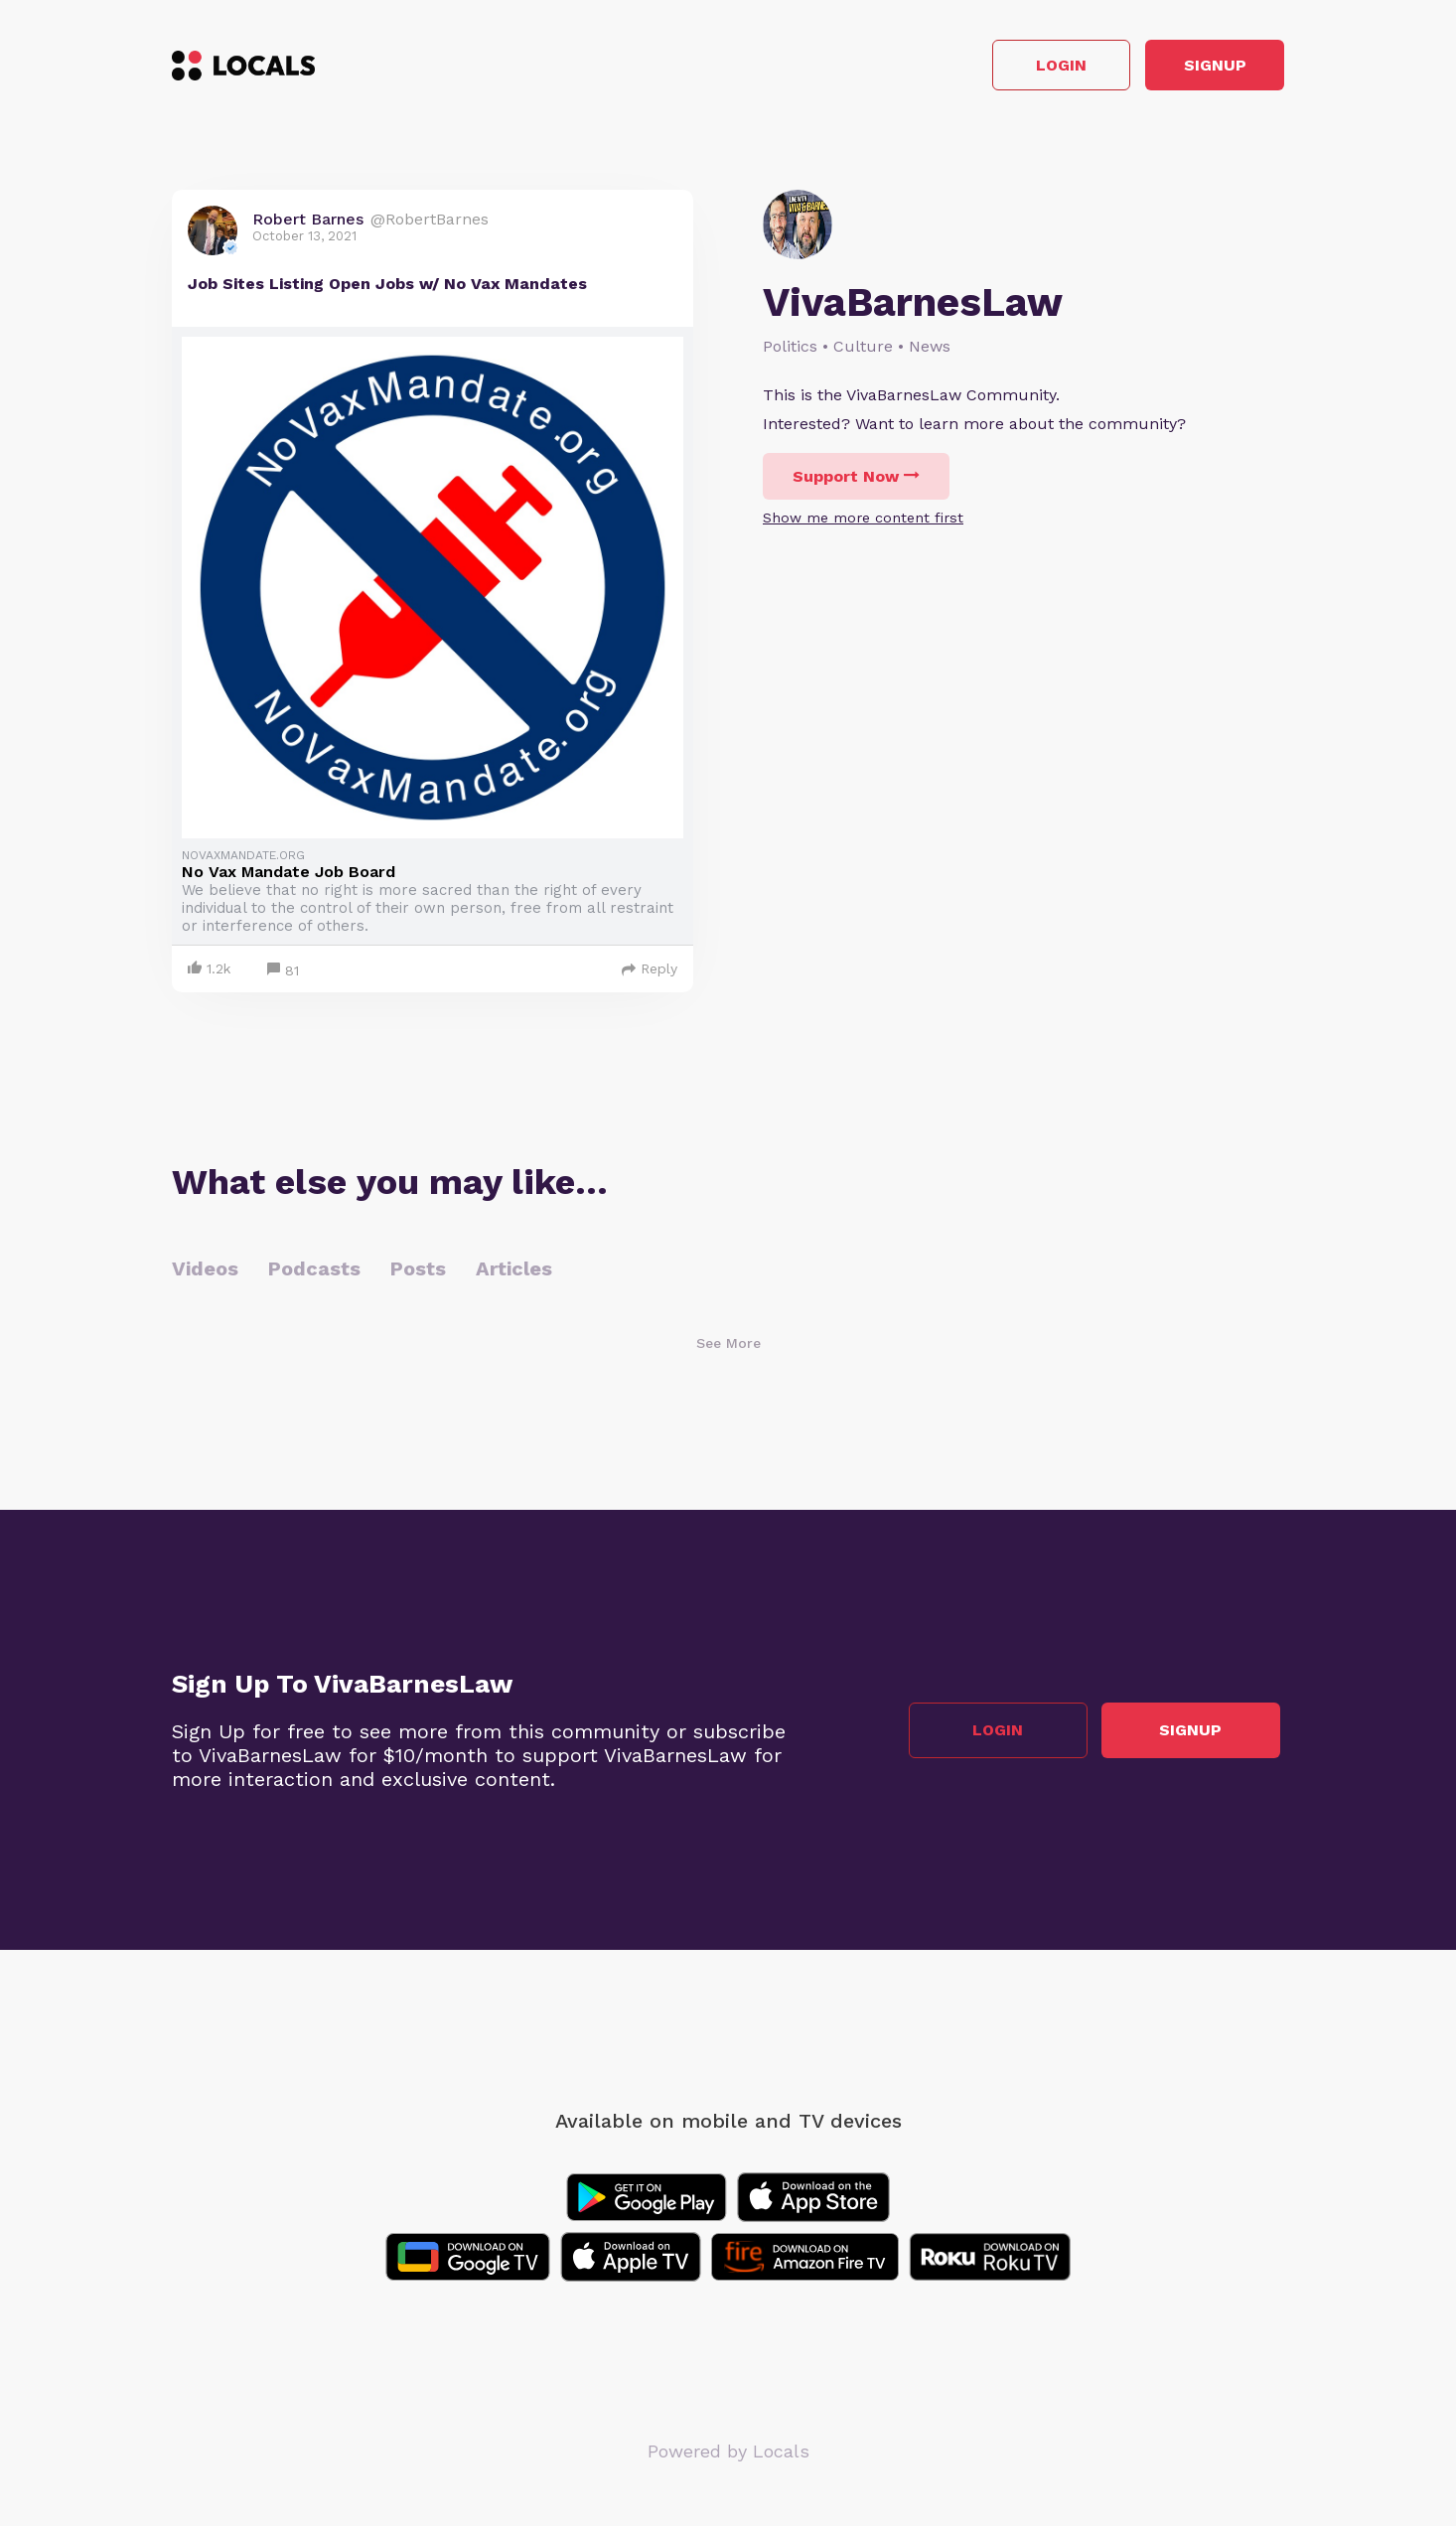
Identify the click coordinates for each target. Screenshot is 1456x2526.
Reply (649, 973)
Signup (1195, 68)
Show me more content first (863, 522)
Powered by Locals (728, 2456)
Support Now (856, 481)
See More (728, 1348)
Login (1001, 68)
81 (283, 975)
